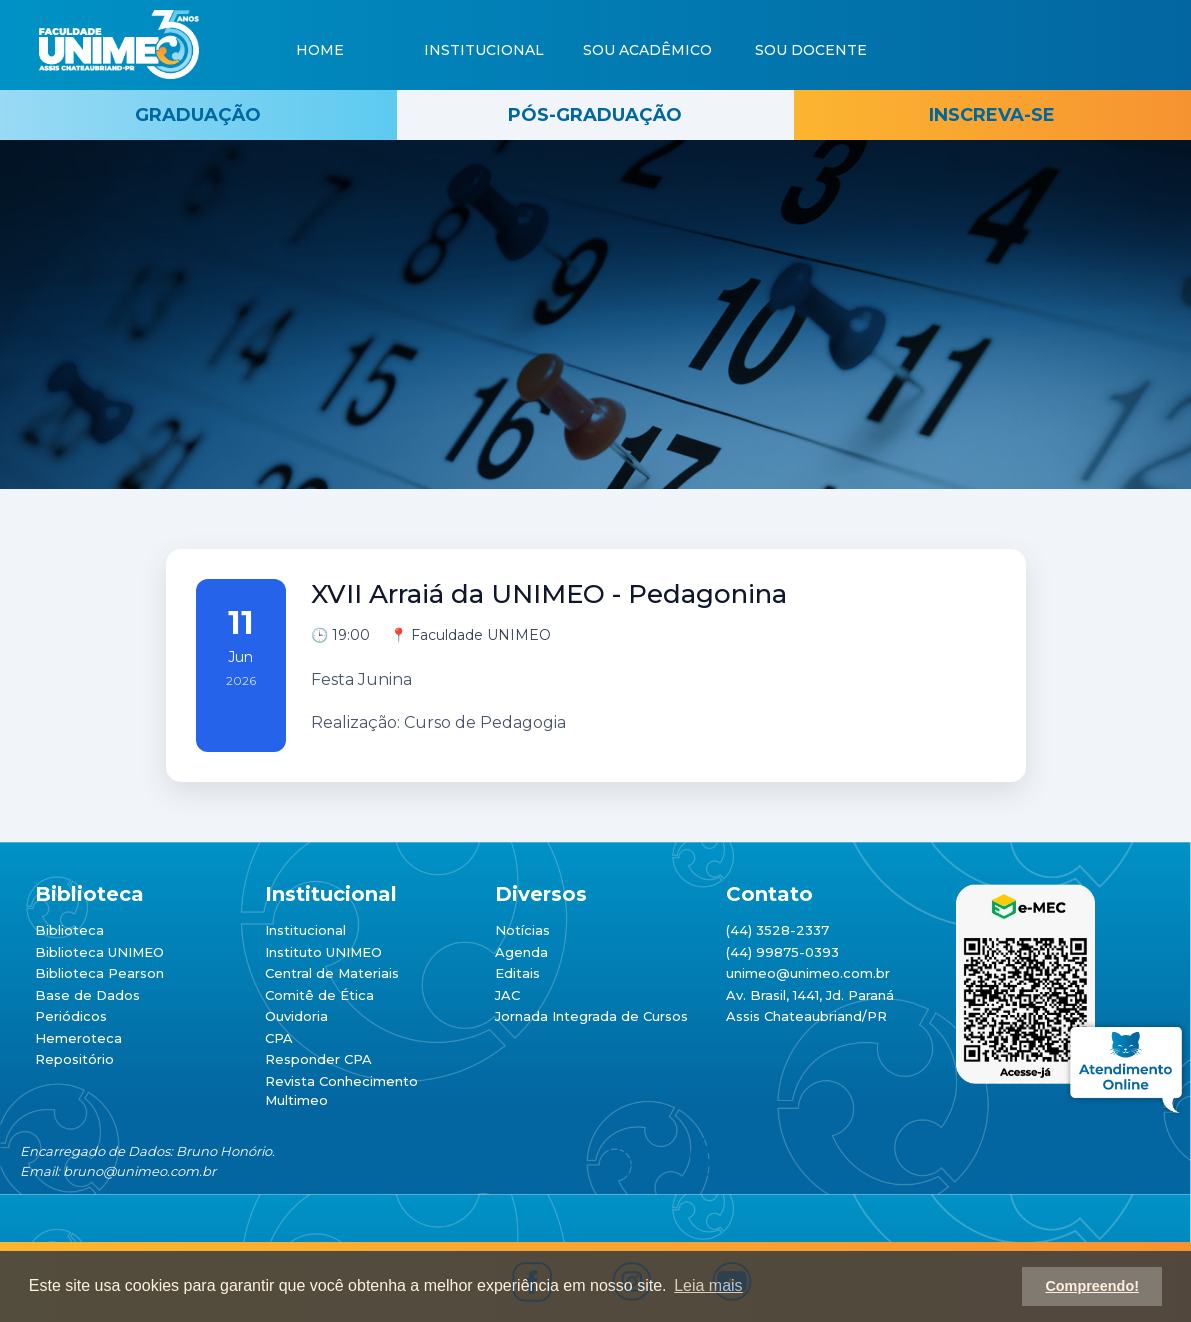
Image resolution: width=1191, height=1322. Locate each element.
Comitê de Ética (319, 995)
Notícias (522, 930)
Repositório (74, 1059)
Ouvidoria (296, 1016)
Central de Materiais (332, 973)
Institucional (305, 930)
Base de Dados (87, 995)
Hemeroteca (78, 1038)
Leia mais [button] (708, 1285)
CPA (279, 1038)
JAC (507, 995)
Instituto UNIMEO (323, 952)
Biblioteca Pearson (99, 973)
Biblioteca (69, 930)
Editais (517, 973)
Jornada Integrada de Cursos (591, 1016)
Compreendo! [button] (1092, 1286)
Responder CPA (318, 1059)
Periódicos (71, 1016)
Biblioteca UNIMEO (99, 952)
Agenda (521, 952)
